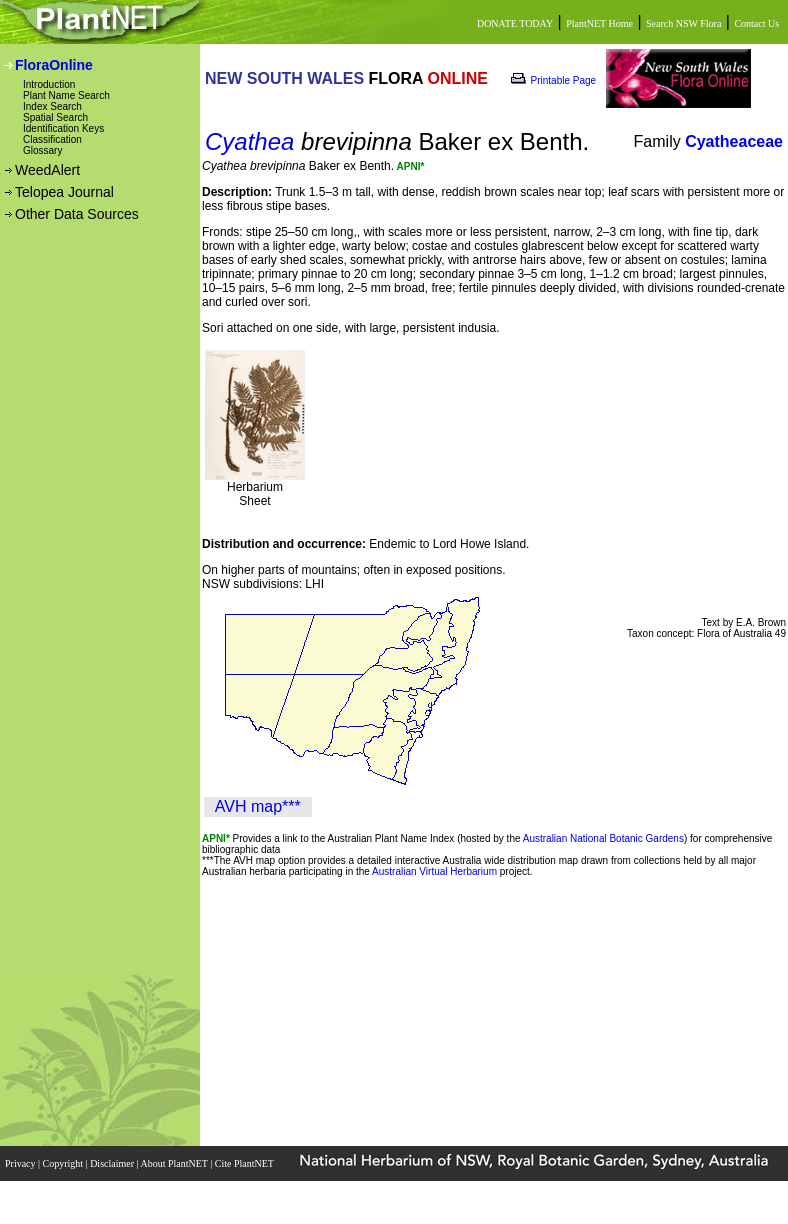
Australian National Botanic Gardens (603, 838)
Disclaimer (113, 1163)
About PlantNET (175, 1163)
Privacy (21, 1163)
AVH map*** (258, 806)
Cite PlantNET (245, 1163)
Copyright (64, 1163)
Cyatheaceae (734, 141)
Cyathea (249, 141)
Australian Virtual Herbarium (434, 871)
